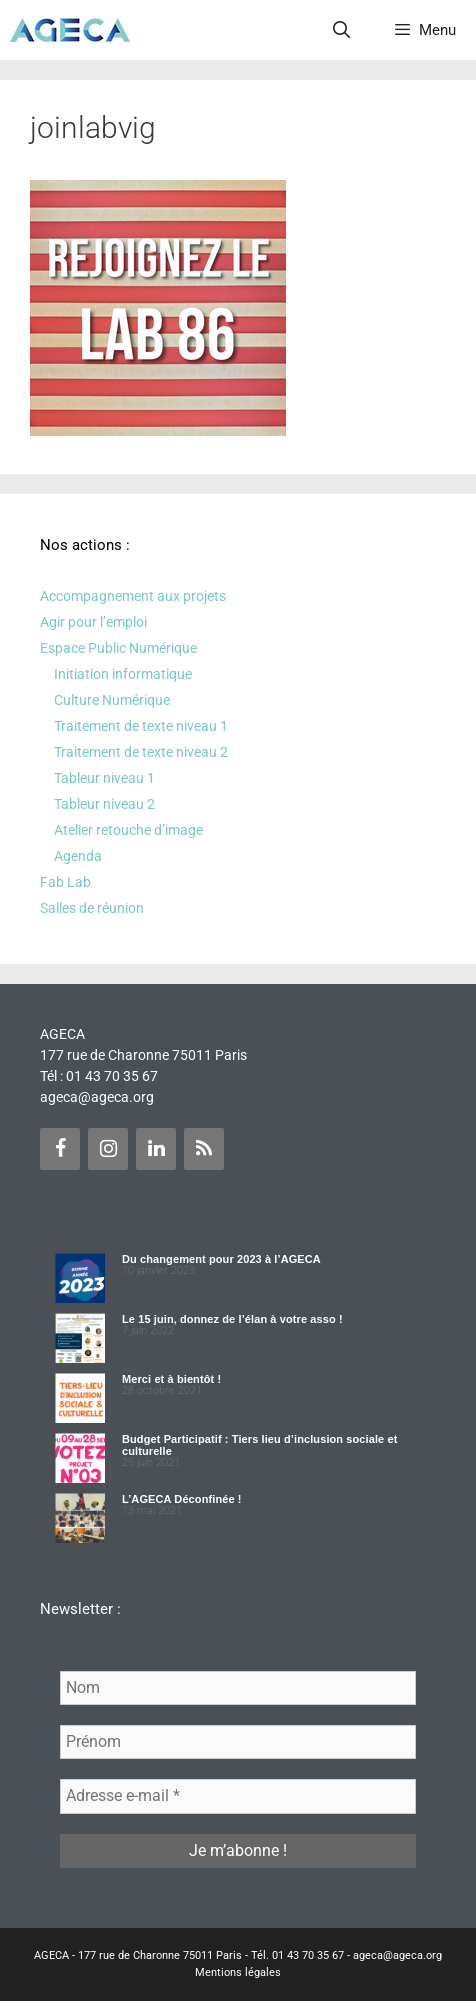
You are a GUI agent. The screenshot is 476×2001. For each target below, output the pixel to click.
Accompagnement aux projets (133, 596)
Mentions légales (238, 1972)
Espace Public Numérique (118, 648)
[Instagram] (108, 1149)
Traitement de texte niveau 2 (141, 752)
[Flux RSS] (204, 1149)
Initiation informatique (123, 674)
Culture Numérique (112, 700)
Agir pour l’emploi (93, 622)
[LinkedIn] (156, 1149)
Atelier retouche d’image (128, 830)
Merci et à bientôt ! (171, 1379)
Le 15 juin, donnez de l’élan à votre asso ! (232, 1319)
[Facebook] (60, 1149)
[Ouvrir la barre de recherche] (342, 30)
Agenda (78, 856)
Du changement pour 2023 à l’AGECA (221, 1259)
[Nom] (238, 1688)
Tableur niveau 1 (104, 778)
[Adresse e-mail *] (238, 1796)
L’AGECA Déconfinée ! (182, 1499)
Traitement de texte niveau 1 (141, 726)
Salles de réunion (92, 908)
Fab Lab (65, 882)
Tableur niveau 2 (104, 804)
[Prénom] (238, 1742)
